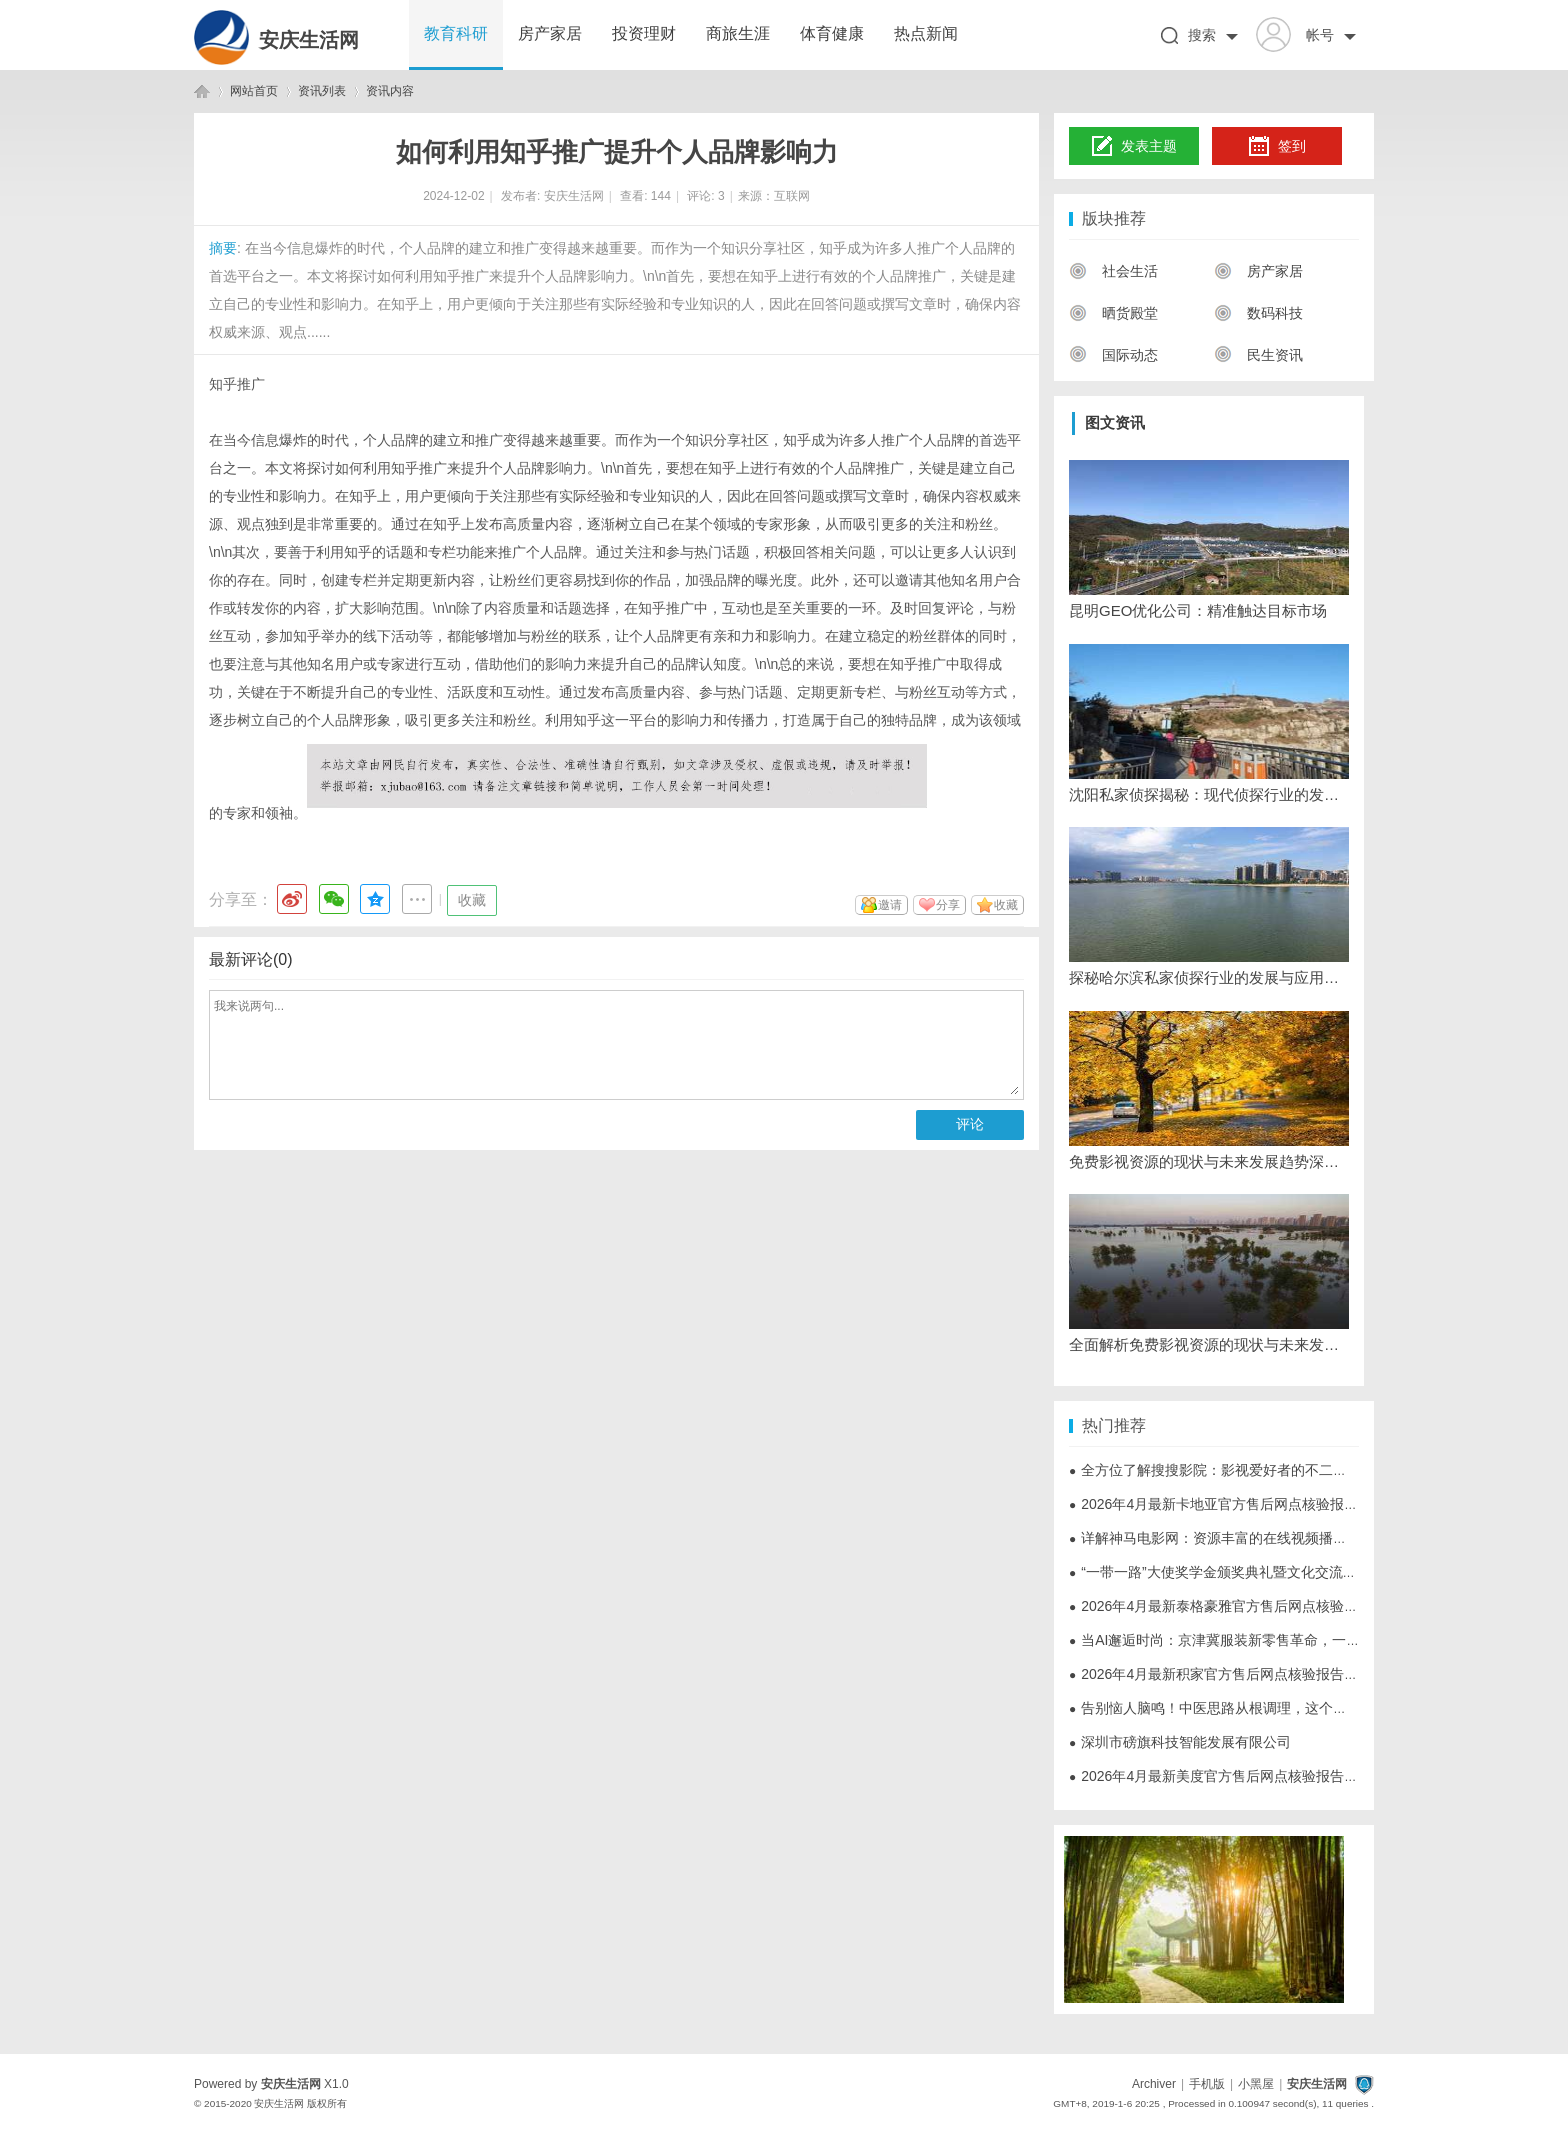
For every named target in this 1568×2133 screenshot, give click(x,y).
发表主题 (1134, 147)
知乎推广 (237, 384)
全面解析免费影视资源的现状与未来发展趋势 (1209, 1344)
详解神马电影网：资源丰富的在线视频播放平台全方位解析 (1257, 1538)
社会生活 (1113, 271)
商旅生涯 (738, 33)
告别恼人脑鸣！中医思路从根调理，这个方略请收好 (1236, 1708)
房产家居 (550, 33)
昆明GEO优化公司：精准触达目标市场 (1198, 610)
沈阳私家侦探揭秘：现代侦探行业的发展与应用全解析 (1209, 794)
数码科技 (1258, 313)
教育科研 (456, 33)
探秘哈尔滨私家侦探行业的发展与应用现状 (1209, 977)
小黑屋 (1256, 2084)
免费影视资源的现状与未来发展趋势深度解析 (1209, 1161)
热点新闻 (926, 33)
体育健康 (832, 33)
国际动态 (1113, 355)
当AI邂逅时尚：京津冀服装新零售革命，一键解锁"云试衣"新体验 (1275, 1640)
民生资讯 (1258, 355)
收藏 (472, 900)
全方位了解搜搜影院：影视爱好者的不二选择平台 (1229, 1470)
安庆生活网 (309, 40)
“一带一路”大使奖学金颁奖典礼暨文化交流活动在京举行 (1248, 1572)
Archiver (1154, 2084)
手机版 (1207, 2084)
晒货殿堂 (1113, 313)
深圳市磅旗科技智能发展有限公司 (1180, 1742)
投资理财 (644, 33)
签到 (1277, 147)
